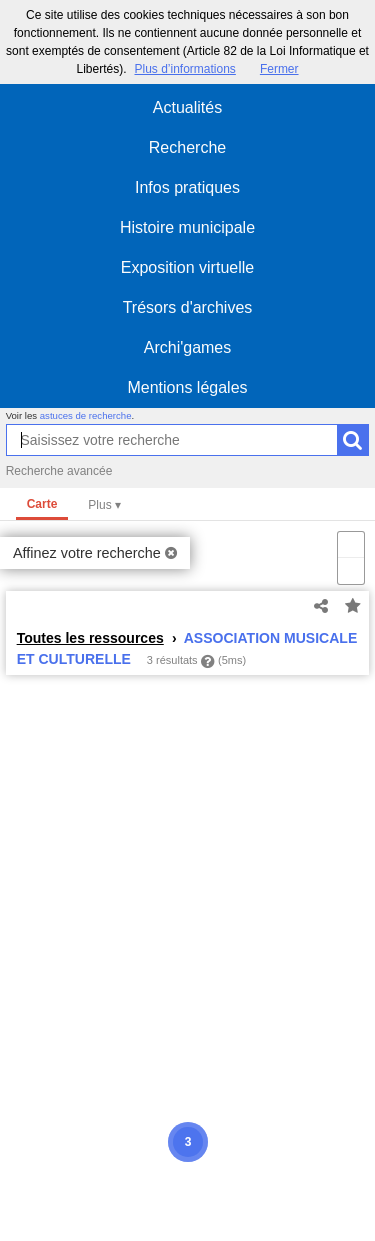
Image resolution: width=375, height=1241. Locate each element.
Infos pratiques (187, 187)
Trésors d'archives (188, 307)
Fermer (279, 69)
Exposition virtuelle (187, 267)
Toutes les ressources (90, 638)
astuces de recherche (86, 415)
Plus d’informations (184, 69)
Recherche (187, 147)
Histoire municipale (187, 227)
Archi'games (188, 347)
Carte (42, 504)
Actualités (187, 107)
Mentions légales (187, 387)
